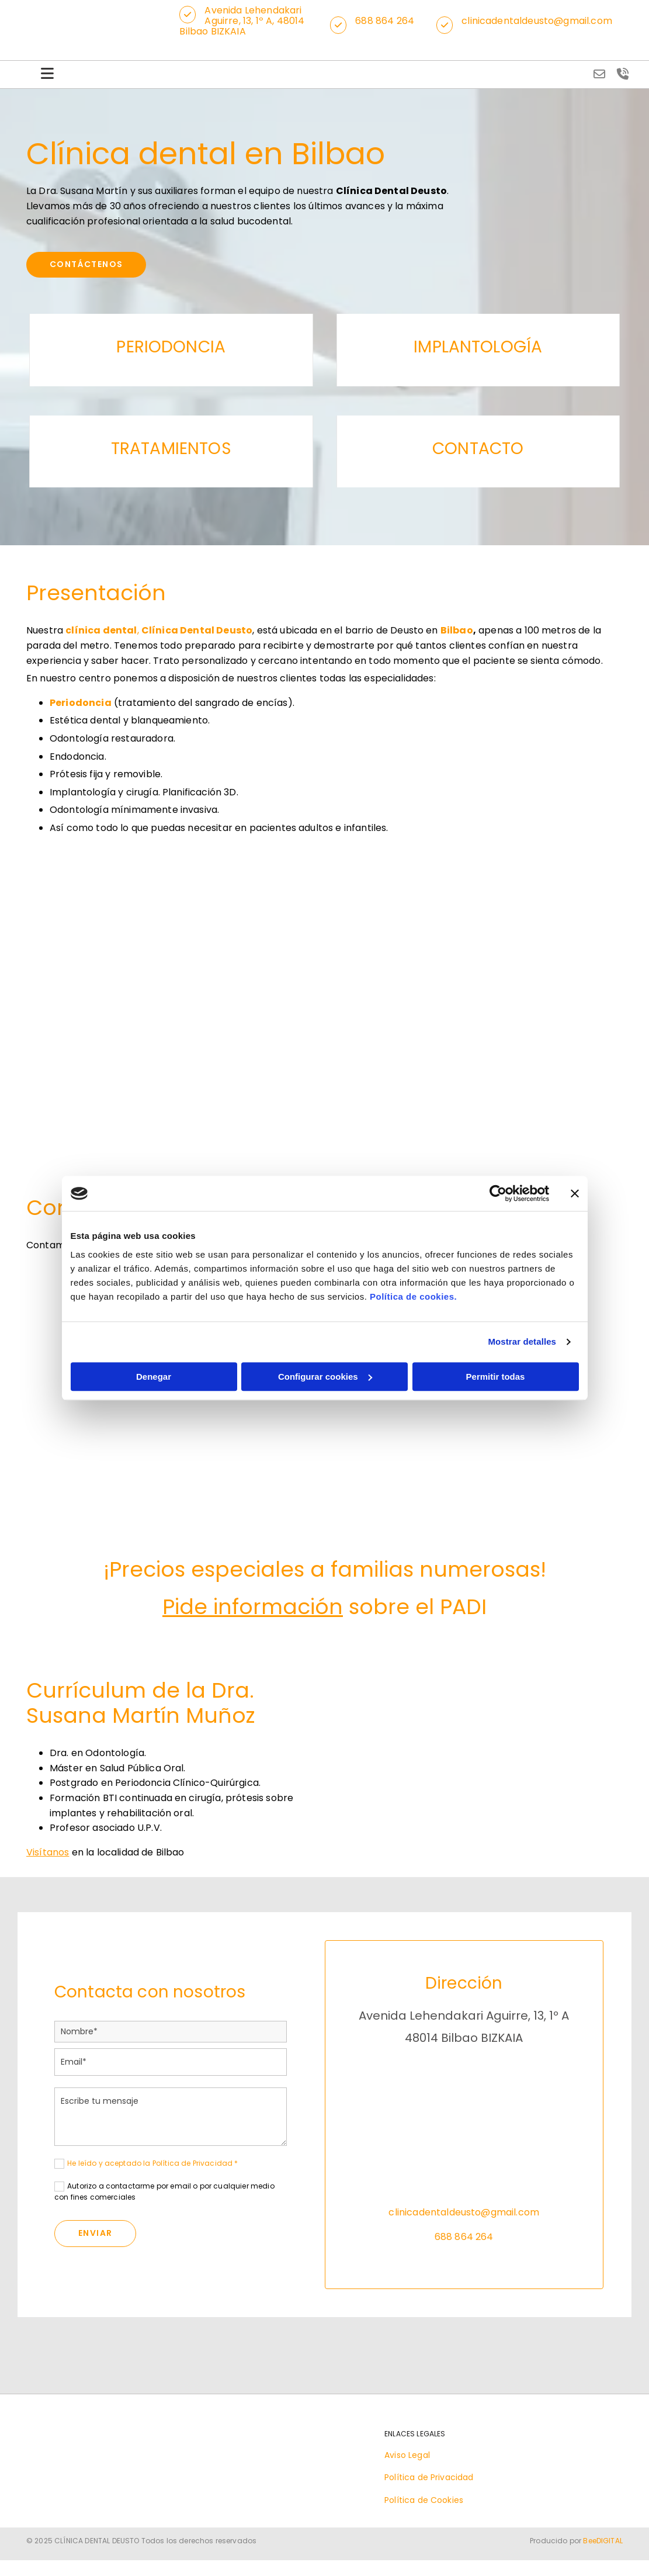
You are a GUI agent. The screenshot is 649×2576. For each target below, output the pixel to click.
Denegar (153, 1377)
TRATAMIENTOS (171, 450)
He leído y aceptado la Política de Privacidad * (152, 2165)
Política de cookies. (413, 1296)
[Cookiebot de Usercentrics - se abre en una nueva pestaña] (498, 1193)
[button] (192, 14)
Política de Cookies (423, 2502)
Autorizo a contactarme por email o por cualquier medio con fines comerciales (164, 2193)
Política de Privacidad (429, 2479)
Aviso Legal (407, 2457)
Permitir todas (495, 1377)
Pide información (252, 1608)
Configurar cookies (325, 1377)
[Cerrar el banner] (575, 1193)
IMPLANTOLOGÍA (478, 349)
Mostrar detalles (522, 1341)
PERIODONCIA (170, 349)
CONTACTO (477, 450)
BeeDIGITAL (603, 2543)
